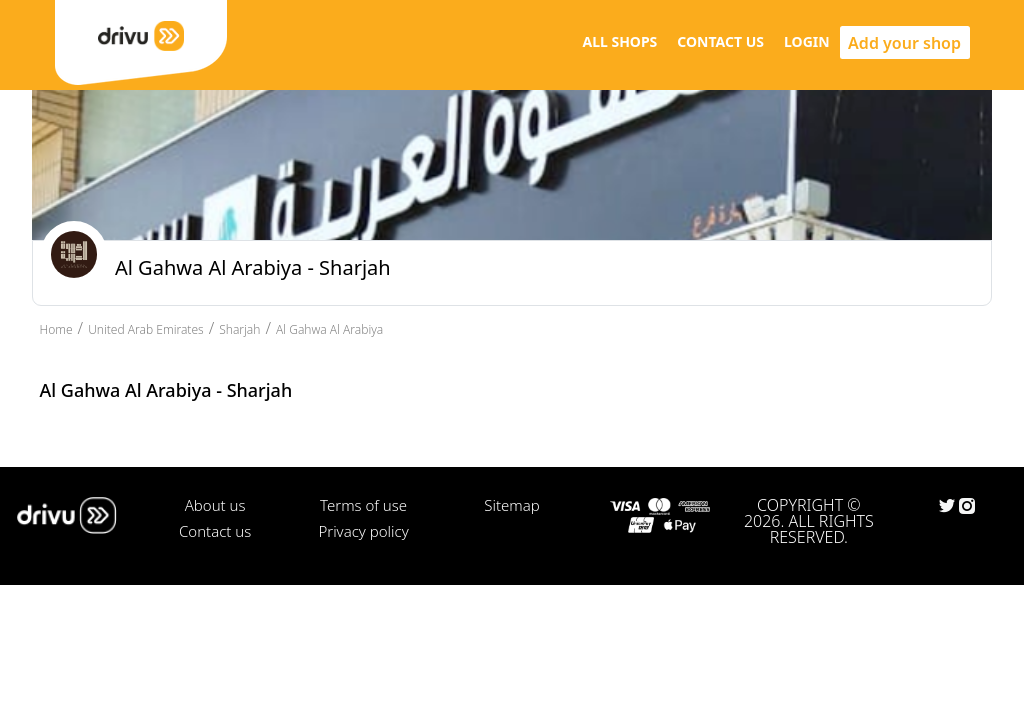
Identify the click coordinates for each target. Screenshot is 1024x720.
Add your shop (904, 43)
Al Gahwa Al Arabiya (329, 329)
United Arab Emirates (146, 329)
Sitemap (511, 505)
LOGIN (807, 41)
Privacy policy (363, 531)
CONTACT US (720, 41)
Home (56, 329)
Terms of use (363, 505)
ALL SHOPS (619, 41)
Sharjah (239, 329)
